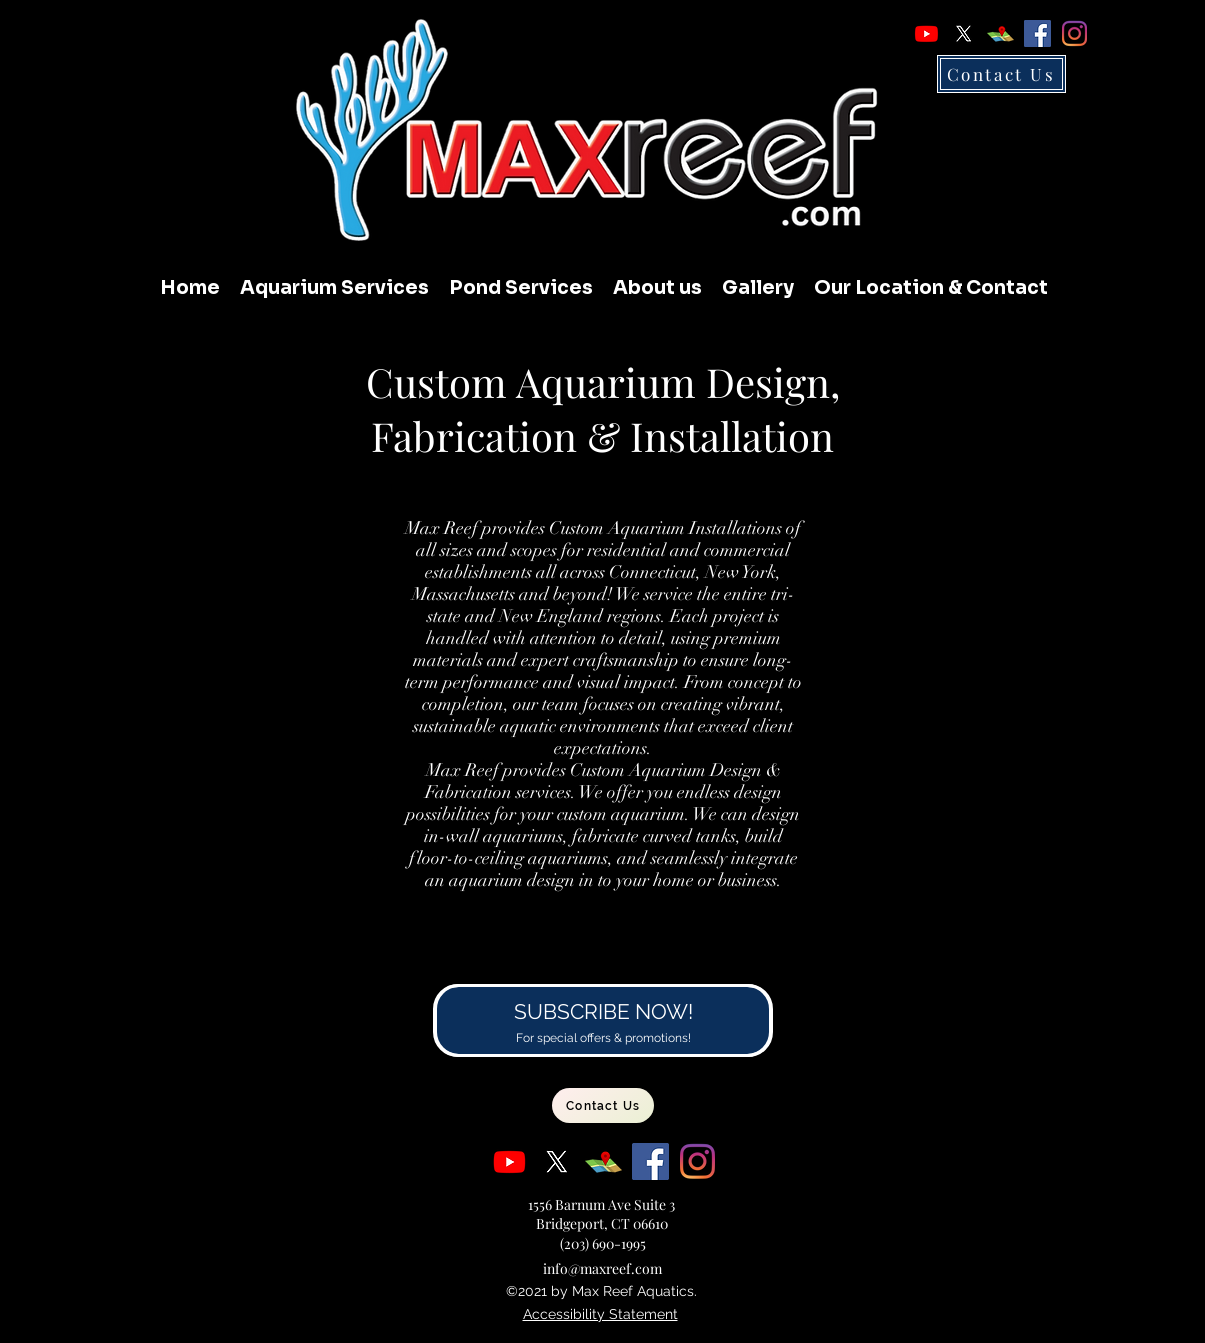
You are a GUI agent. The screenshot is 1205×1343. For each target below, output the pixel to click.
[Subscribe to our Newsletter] (602, 1020)
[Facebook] (1037, 33)
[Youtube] (926, 33)
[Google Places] (1000, 33)
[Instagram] (1074, 33)
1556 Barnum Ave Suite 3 (601, 1204)
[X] (963, 33)
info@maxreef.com (602, 1268)
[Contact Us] (1001, 74)
